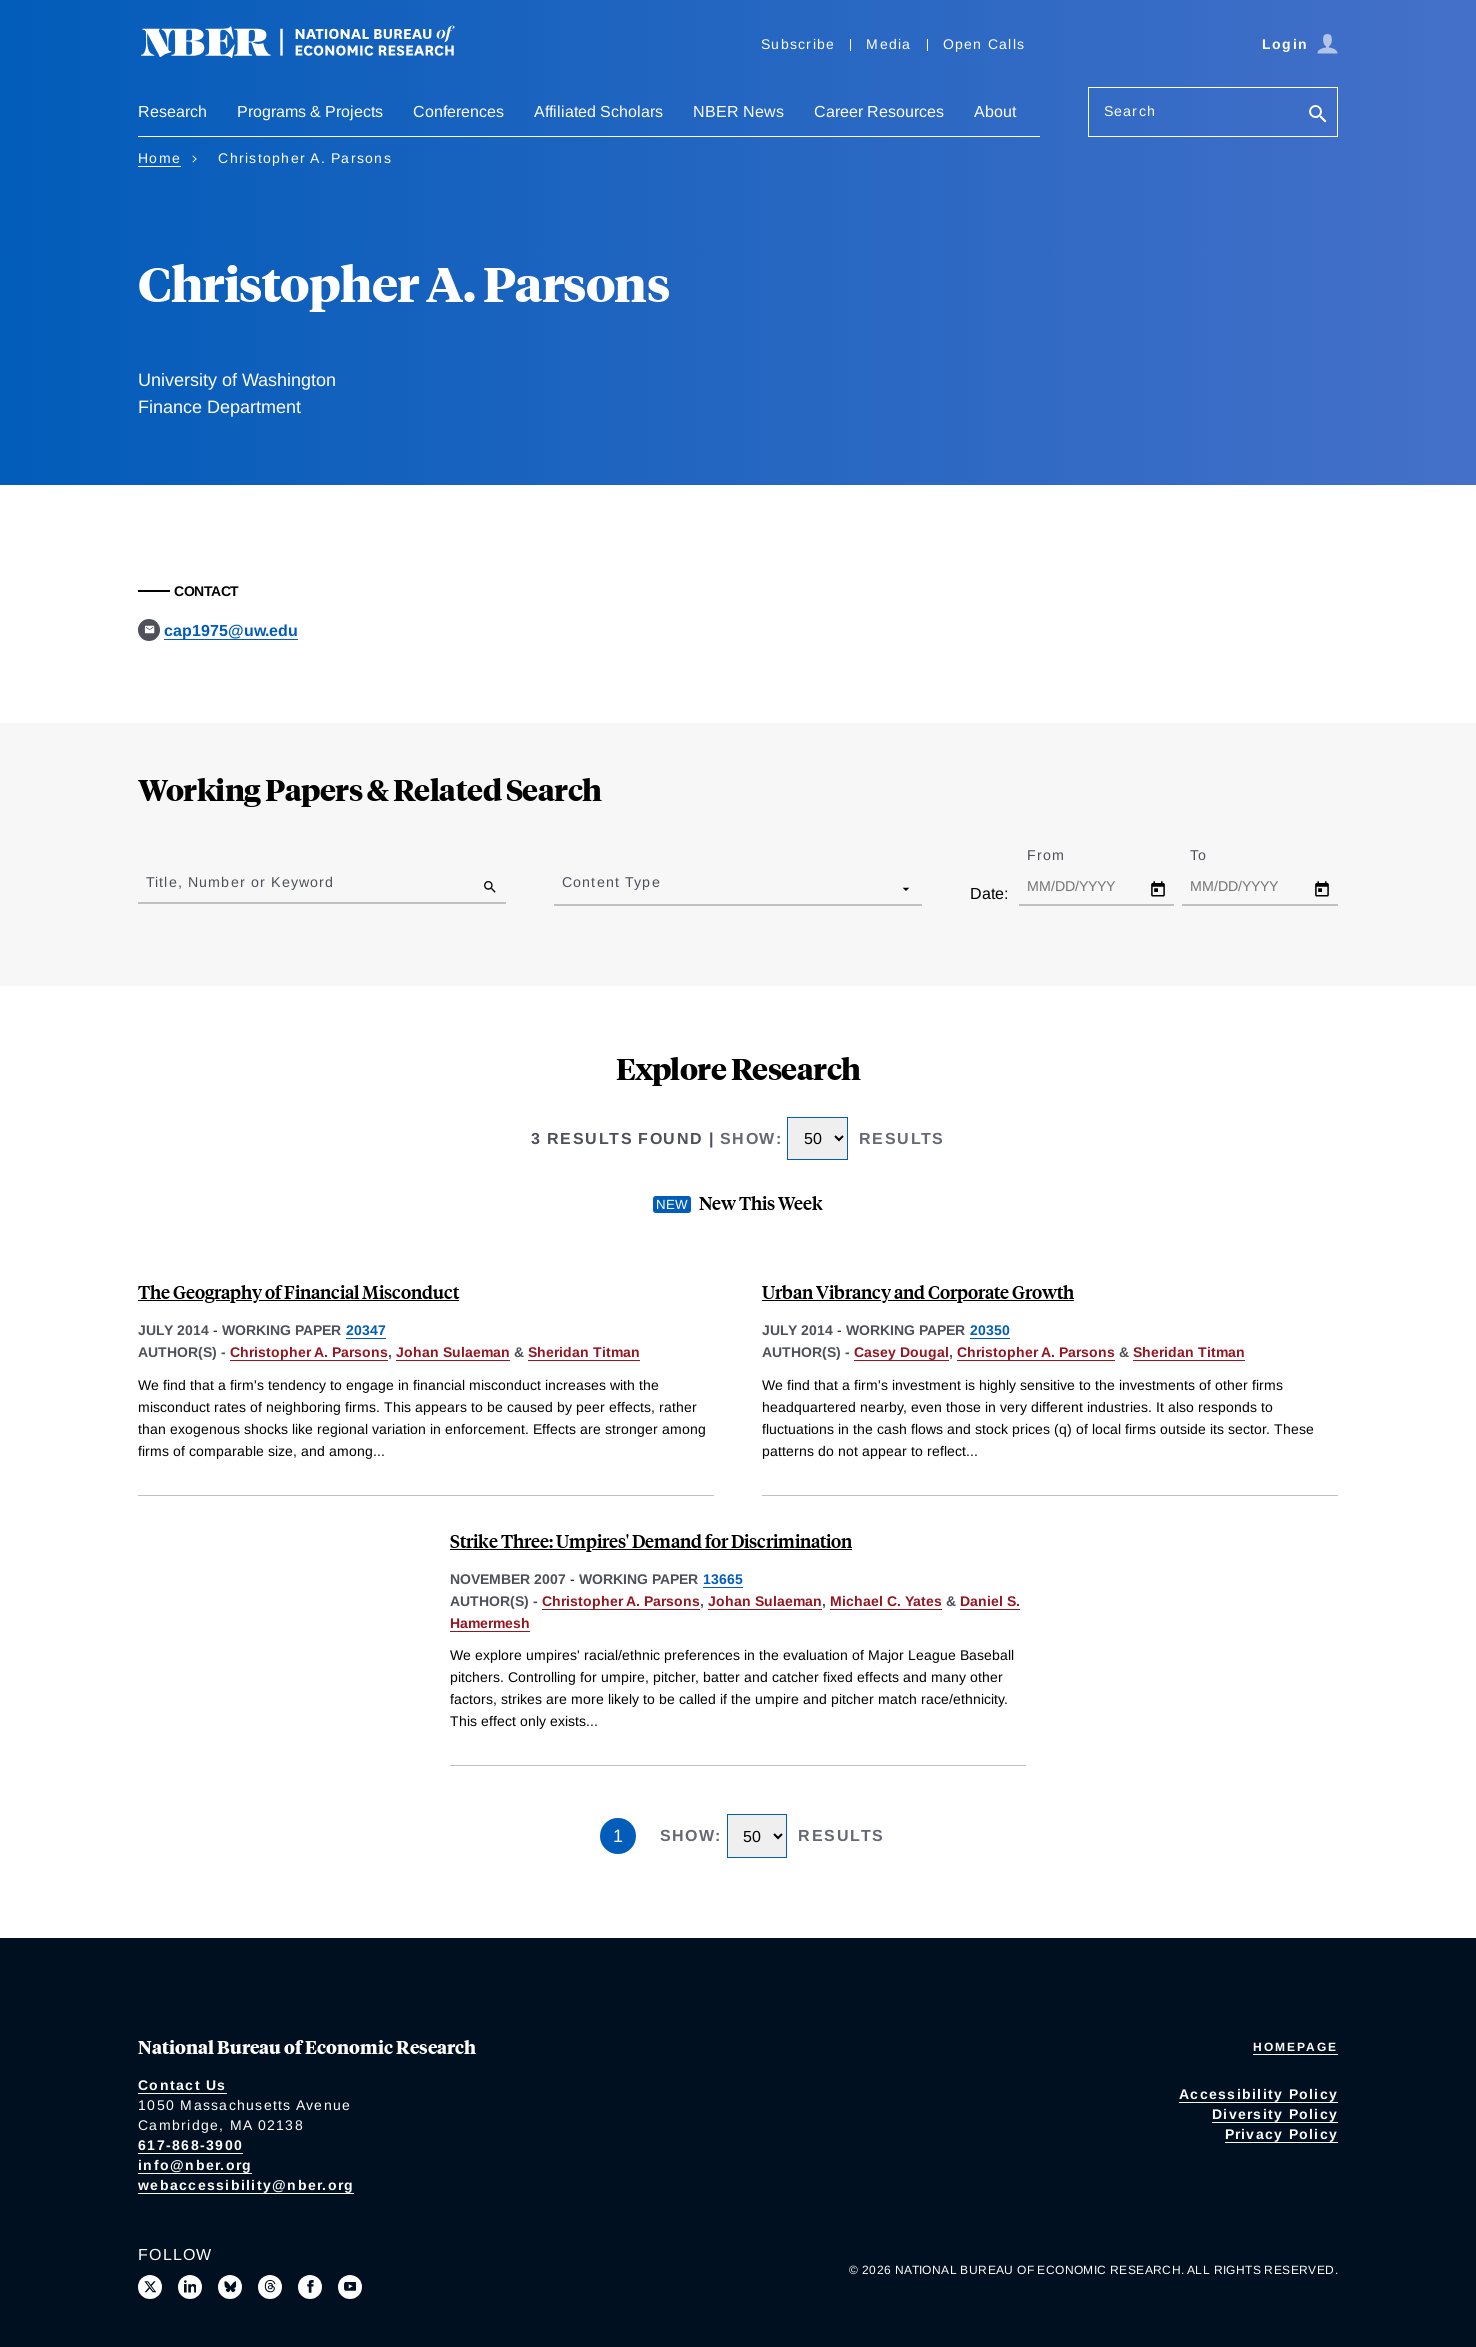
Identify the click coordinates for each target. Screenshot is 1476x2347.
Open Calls (984, 44)
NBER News (738, 111)
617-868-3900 (190, 2145)
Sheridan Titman (584, 1352)
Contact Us (182, 2085)
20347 (366, 1330)
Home (159, 158)
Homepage (1295, 2047)
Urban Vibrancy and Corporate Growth (918, 1291)
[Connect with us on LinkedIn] (190, 2287)
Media (888, 44)
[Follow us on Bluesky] (230, 2287)
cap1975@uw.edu (231, 630)
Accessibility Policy (1258, 2094)
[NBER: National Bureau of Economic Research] (314, 52)
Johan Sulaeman (453, 1352)
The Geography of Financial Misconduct (298, 1291)
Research (172, 111)
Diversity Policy (1275, 2114)
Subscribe (798, 44)
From (1063, 855)
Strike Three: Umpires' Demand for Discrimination (651, 1540)
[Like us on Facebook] (310, 2287)
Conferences (458, 111)
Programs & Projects (310, 111)
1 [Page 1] (618, 1836)
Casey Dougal (901, 1352)
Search (1130, 111)
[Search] (1318, 115)
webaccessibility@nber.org (246, 2185)
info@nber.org (195, 2165)
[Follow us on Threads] (270, 2287)
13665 (723, 1579)
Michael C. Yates (886, 1601)
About (995, 111)
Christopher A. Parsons (309, 1352)
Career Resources (879, 111)
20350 (990, 1330)
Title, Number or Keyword (240, 882)
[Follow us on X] (150, 2287)
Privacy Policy (1282, 2134)
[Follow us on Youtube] (350, 2287)
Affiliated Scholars (598, 111)
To (1216, 855)
